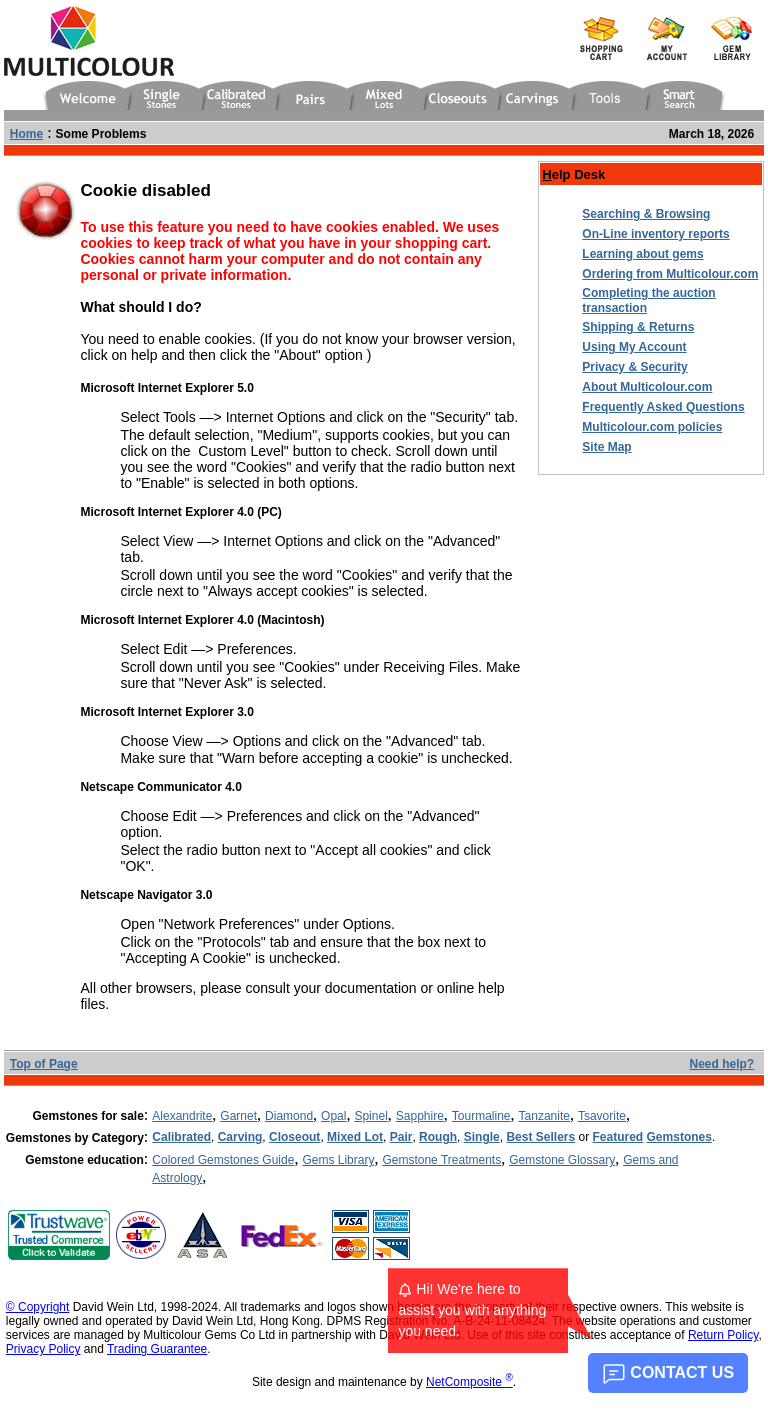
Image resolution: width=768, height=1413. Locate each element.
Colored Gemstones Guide (223, 1160)
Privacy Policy (43, 1349)
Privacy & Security (634, 367)
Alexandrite (182, 1116)
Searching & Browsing (646, 214)
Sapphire (420, 1116)
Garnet (238, 1116)
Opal (333, 1116)
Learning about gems (642, 254)
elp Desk (573, 174)
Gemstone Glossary (562, 1160)
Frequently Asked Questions (663, 407)
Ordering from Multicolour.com (670, 274)
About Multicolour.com (647, 387)
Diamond (289, 1116)
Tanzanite (544, 1116)
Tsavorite (602, 1116)
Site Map (606, 447)
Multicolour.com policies (652, 427)
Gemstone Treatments (441, 1160)
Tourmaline (481, 1116)
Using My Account (634, 347)
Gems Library (338, 1160)
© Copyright (38, 1307)
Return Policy (723, 1335)
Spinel (370, 1116)
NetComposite (469, 1382)
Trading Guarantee (157, 1349)
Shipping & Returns (638, 327)
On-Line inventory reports (655, 234)
